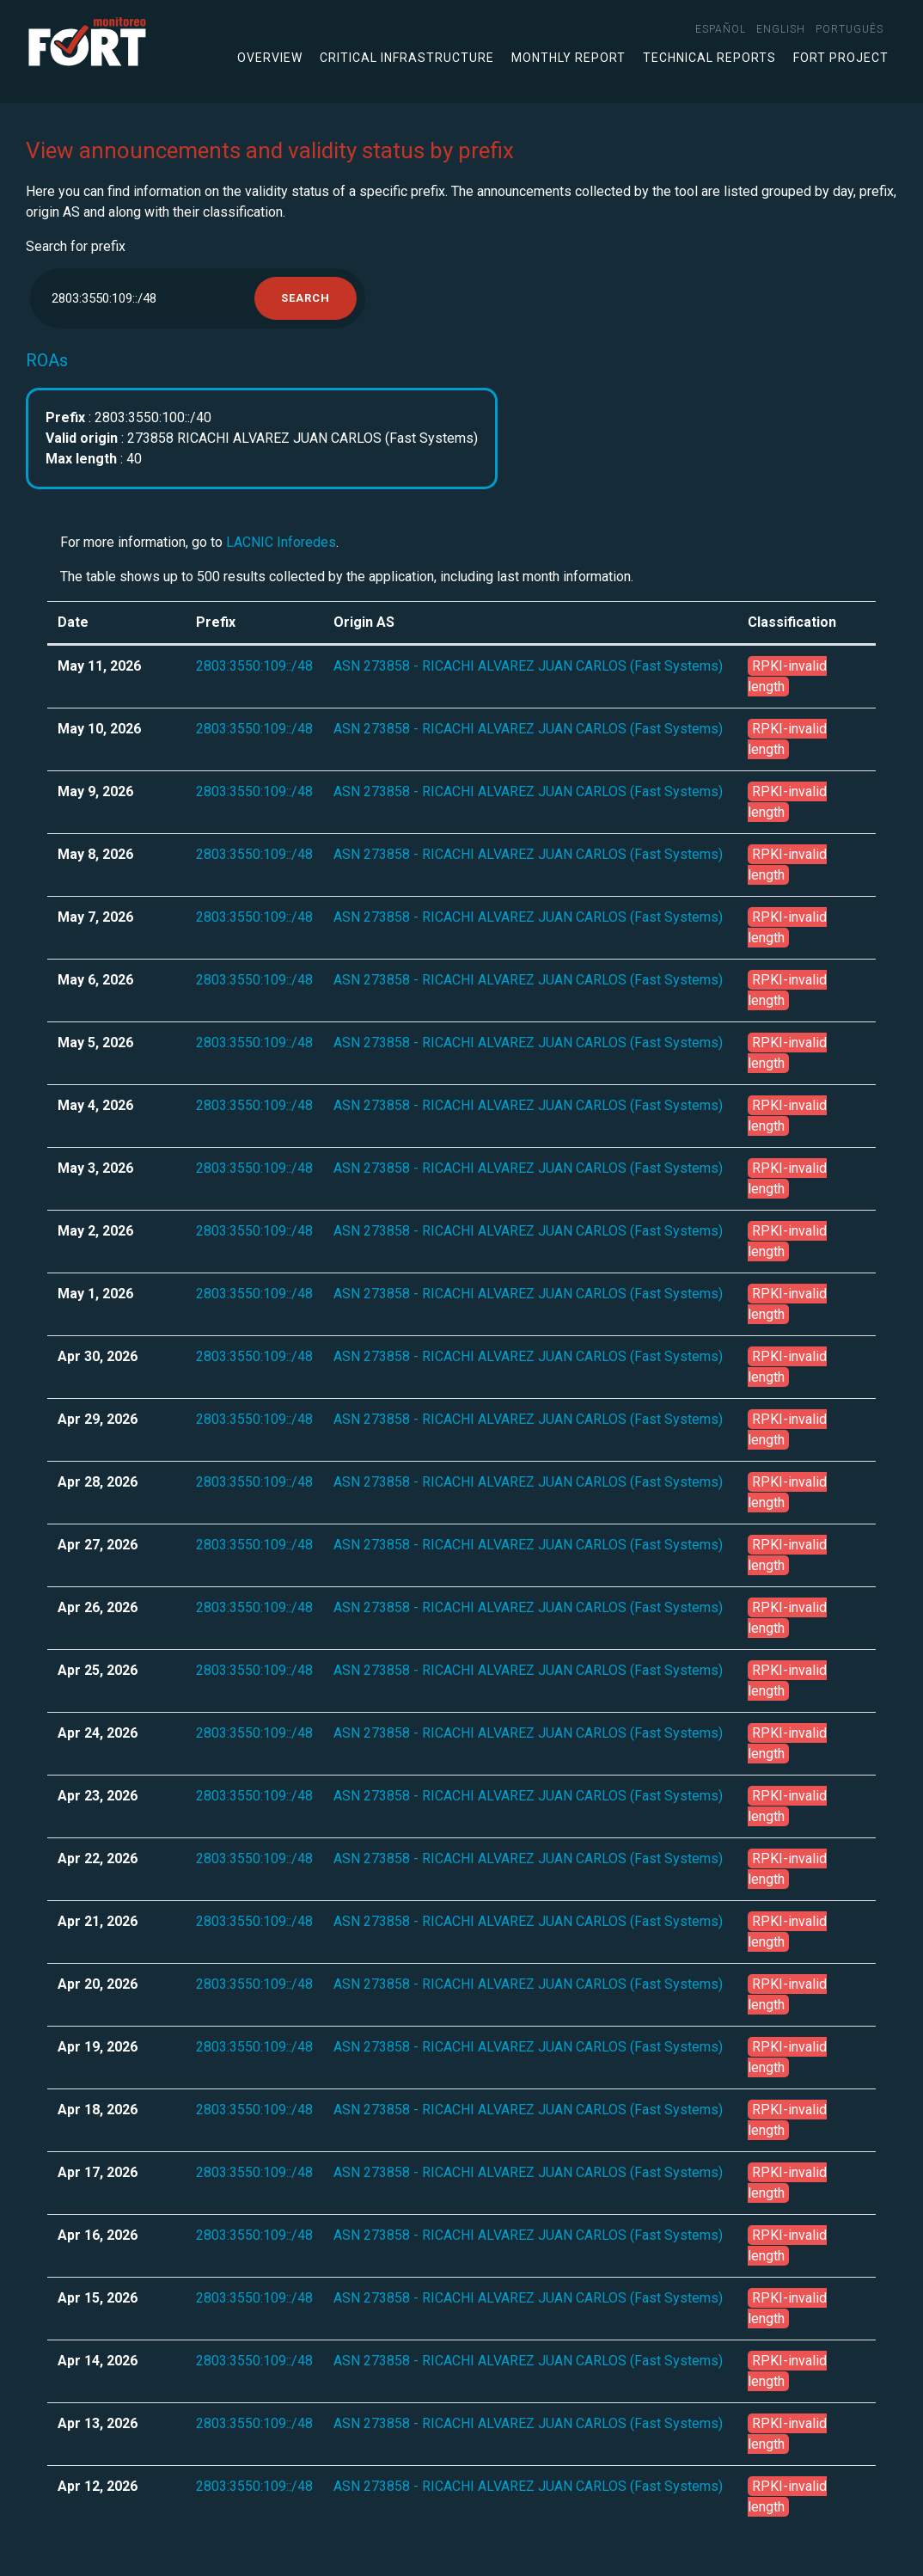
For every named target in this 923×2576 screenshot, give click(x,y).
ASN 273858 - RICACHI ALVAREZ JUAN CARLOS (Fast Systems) (528, 666)
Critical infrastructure (407, 57)
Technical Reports (709, 57)
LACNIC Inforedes (281, 542)
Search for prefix (75, 246)
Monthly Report (568, 57)
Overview (270, 57)
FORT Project (841, 57)
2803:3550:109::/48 (254, 666)
